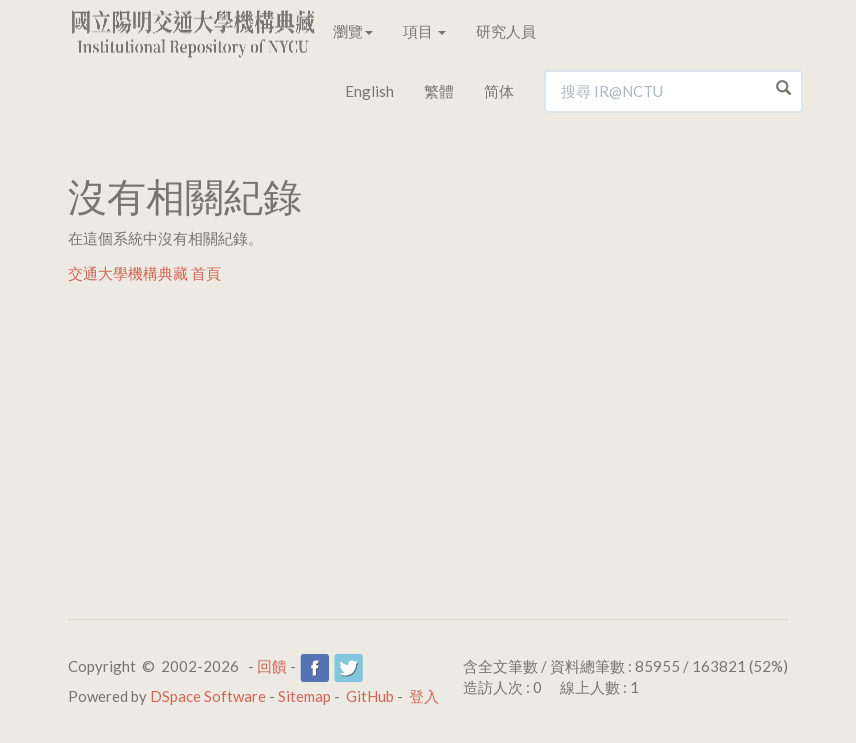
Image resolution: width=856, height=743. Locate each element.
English (369, 91)
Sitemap (304, 696)
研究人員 (506, 31)
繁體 (439, 91)
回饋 (272, 666)
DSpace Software (208, 696)
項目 (424, 31)
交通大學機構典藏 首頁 (144, 273)
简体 (499, 91)
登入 (424, 696)
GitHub (370, 696)
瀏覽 (353, 31)
